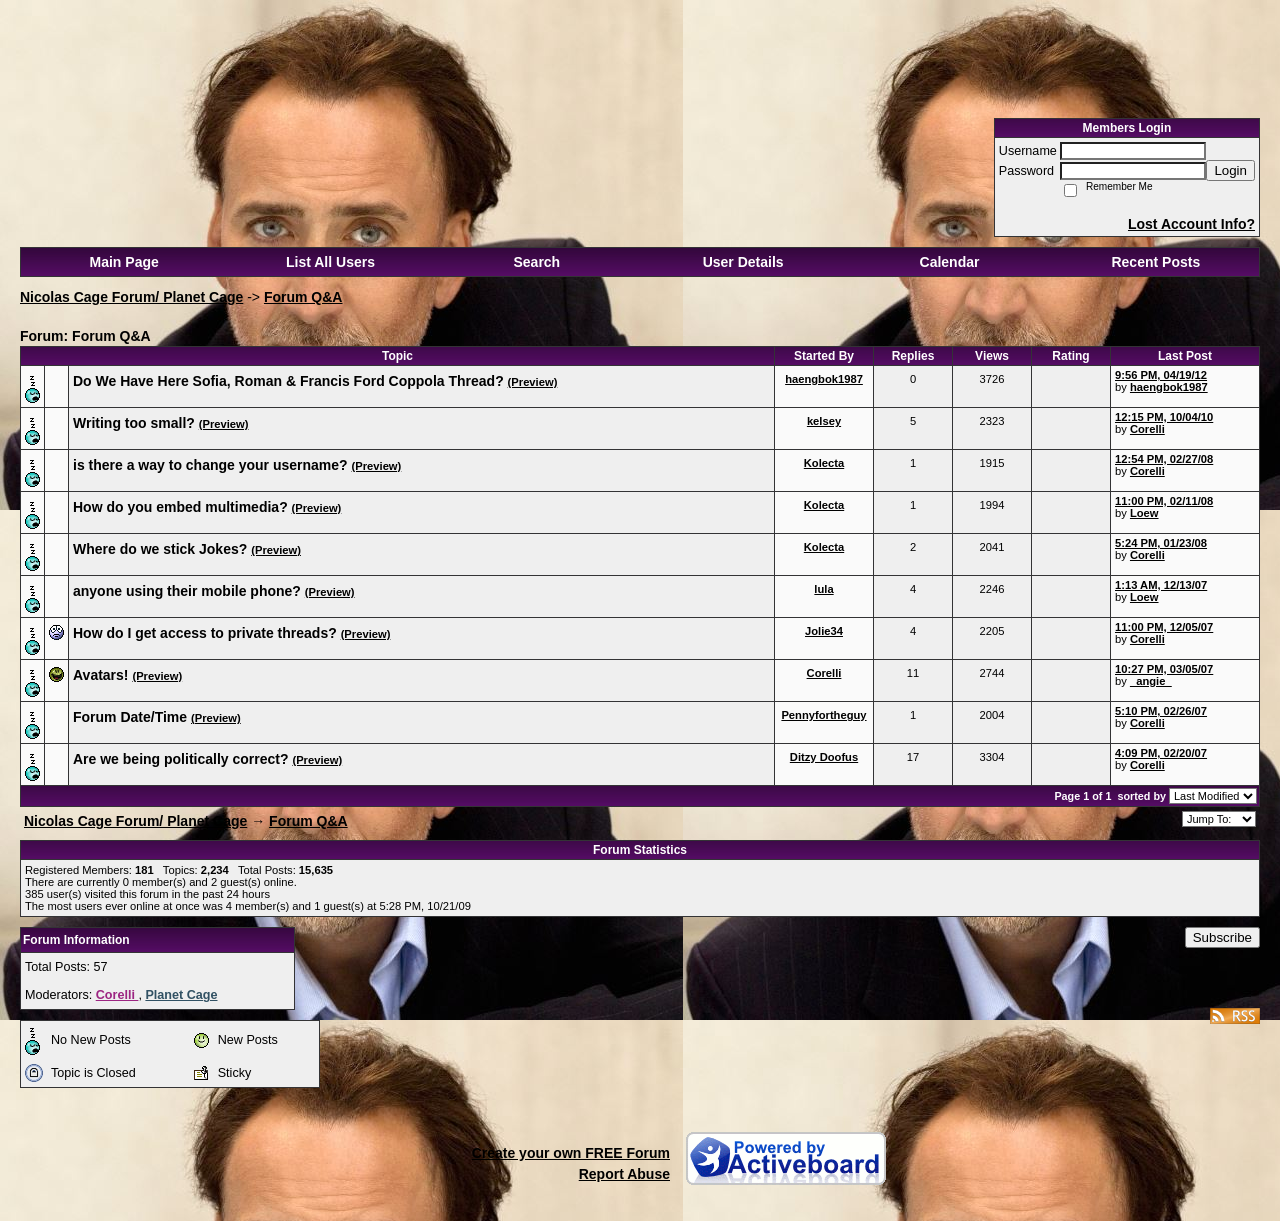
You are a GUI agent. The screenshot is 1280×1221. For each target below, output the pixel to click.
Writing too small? (134, 423)
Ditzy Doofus (824, 757)
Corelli (1147, 429)
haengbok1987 (824, 379)
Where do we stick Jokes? (160, 549)
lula (823, 589)
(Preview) (533, 382)
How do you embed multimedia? (180, 507)
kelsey (824, 421)
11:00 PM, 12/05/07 (1164, 627)
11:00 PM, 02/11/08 (1164, 501)
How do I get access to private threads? (205, 633)
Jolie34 (824, 631)
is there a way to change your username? (210, 465)
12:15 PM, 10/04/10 (1164, 417)
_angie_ (1151, 681)
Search (536, 262)
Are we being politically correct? (181, 759)
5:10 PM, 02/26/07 (1161, 711)
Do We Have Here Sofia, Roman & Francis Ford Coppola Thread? (288, 381)
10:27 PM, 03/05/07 (1164, 669)
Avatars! (101, 675)
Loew (1144, 513)
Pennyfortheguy (823, 715)
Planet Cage (181, 995)
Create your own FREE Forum (571, 1153)
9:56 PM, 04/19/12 (1161, 375)
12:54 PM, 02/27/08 (1164, 459)
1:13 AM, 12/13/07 (1161, 585)
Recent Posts (1155, 262)
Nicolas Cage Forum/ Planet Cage (131, 297)
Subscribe (1222, 937)
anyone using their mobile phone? (187, 591)
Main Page (124, 262)
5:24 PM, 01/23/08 (1161, 543)
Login (1230, 170)
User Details (743, 262)
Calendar (950, 262)
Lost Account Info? (1191, 224)
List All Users (330, 262)
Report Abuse (624, 1174)
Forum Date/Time (130, 717)
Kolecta (824, 463)
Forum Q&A (303, 297)
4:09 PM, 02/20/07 (1161, 753)
